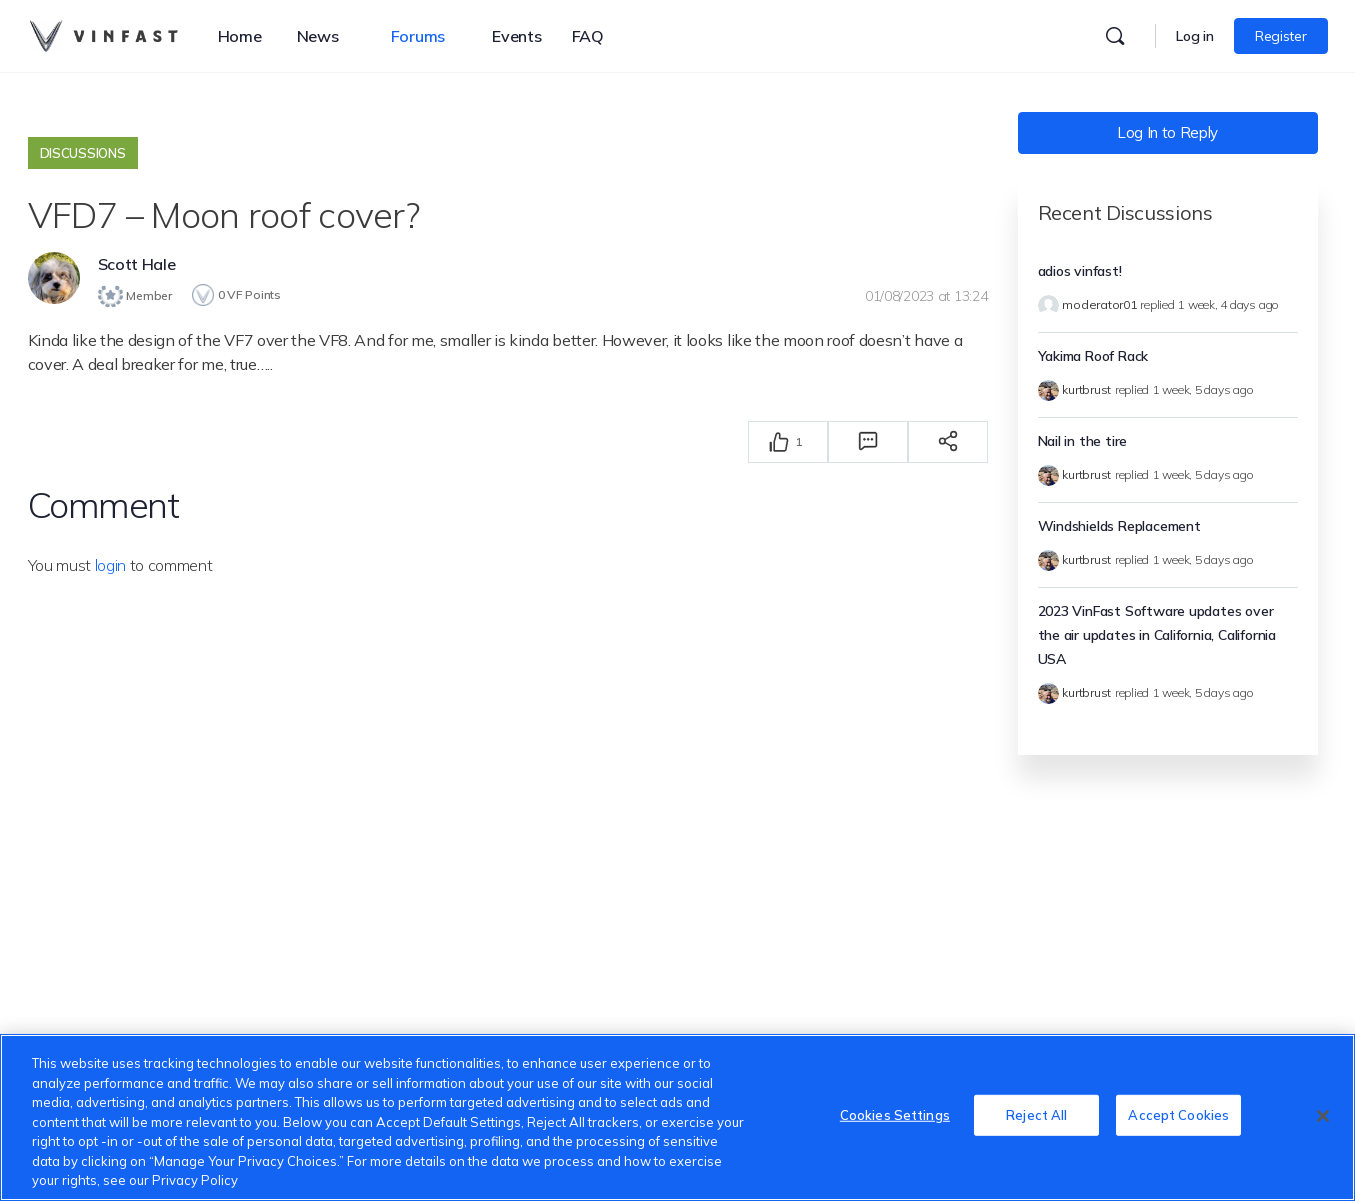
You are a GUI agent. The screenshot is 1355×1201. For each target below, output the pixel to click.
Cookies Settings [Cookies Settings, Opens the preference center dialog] (895, 1115)
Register (1280, 36)
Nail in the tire (1083, 441)
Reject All (1036, 1115)
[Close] (1323, 1116)
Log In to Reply (1167, 132)
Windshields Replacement (1119, 526)
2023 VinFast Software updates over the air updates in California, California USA (1157, 635)
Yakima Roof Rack (1093, 356)
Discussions (83, 153)
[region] (677, 1117)
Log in (1194, 36)
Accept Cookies (1178, 1115)
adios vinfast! (1080, 271)
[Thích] (779, 441)
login (110, 564)
